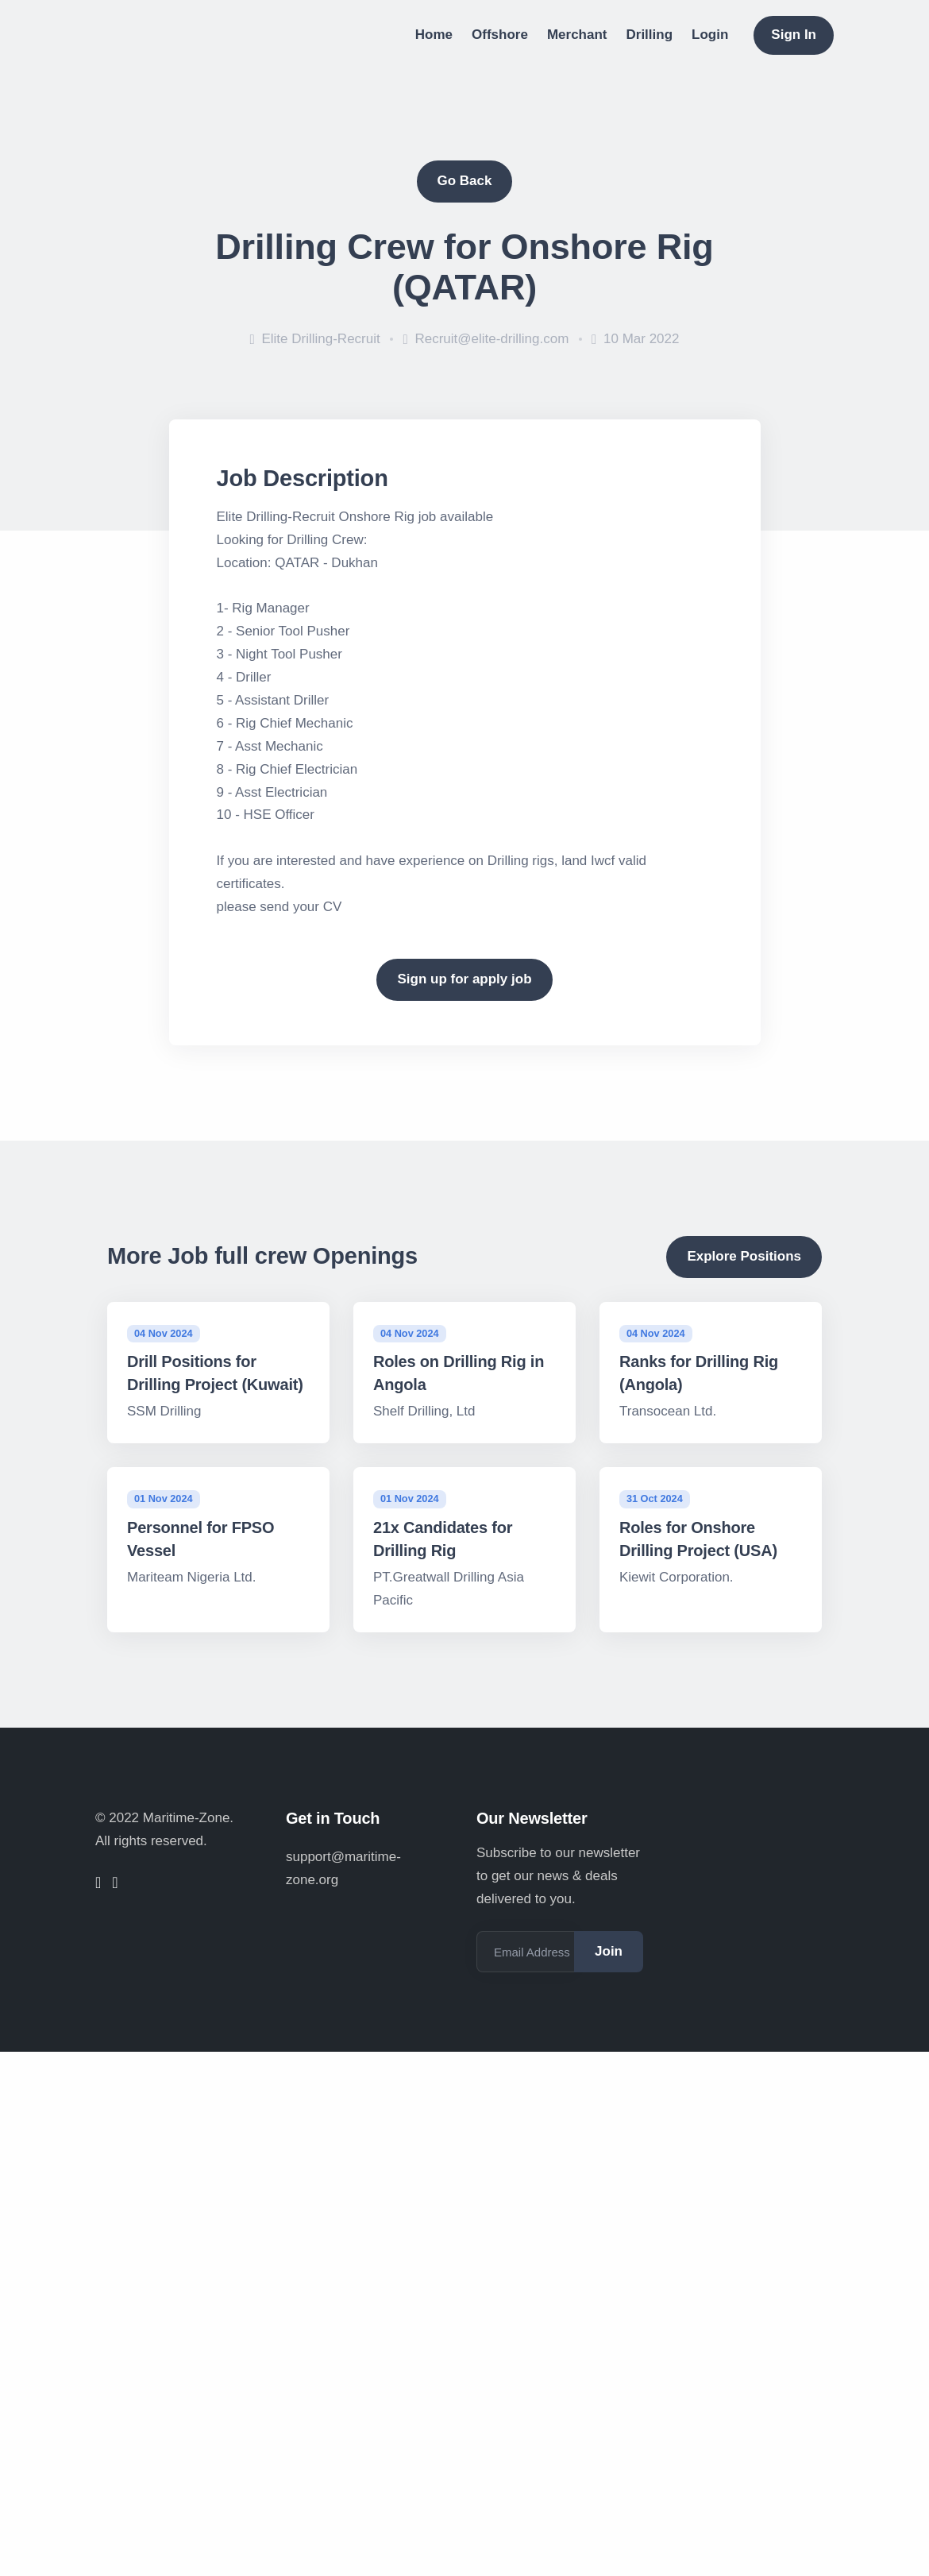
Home (434, 34)
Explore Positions (744, 1256)
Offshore (500, 34)
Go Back (465, 180)
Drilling (649, 34)
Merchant (577, 34)
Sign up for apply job (464, 979)
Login (710, 34)
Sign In (793, 34)
